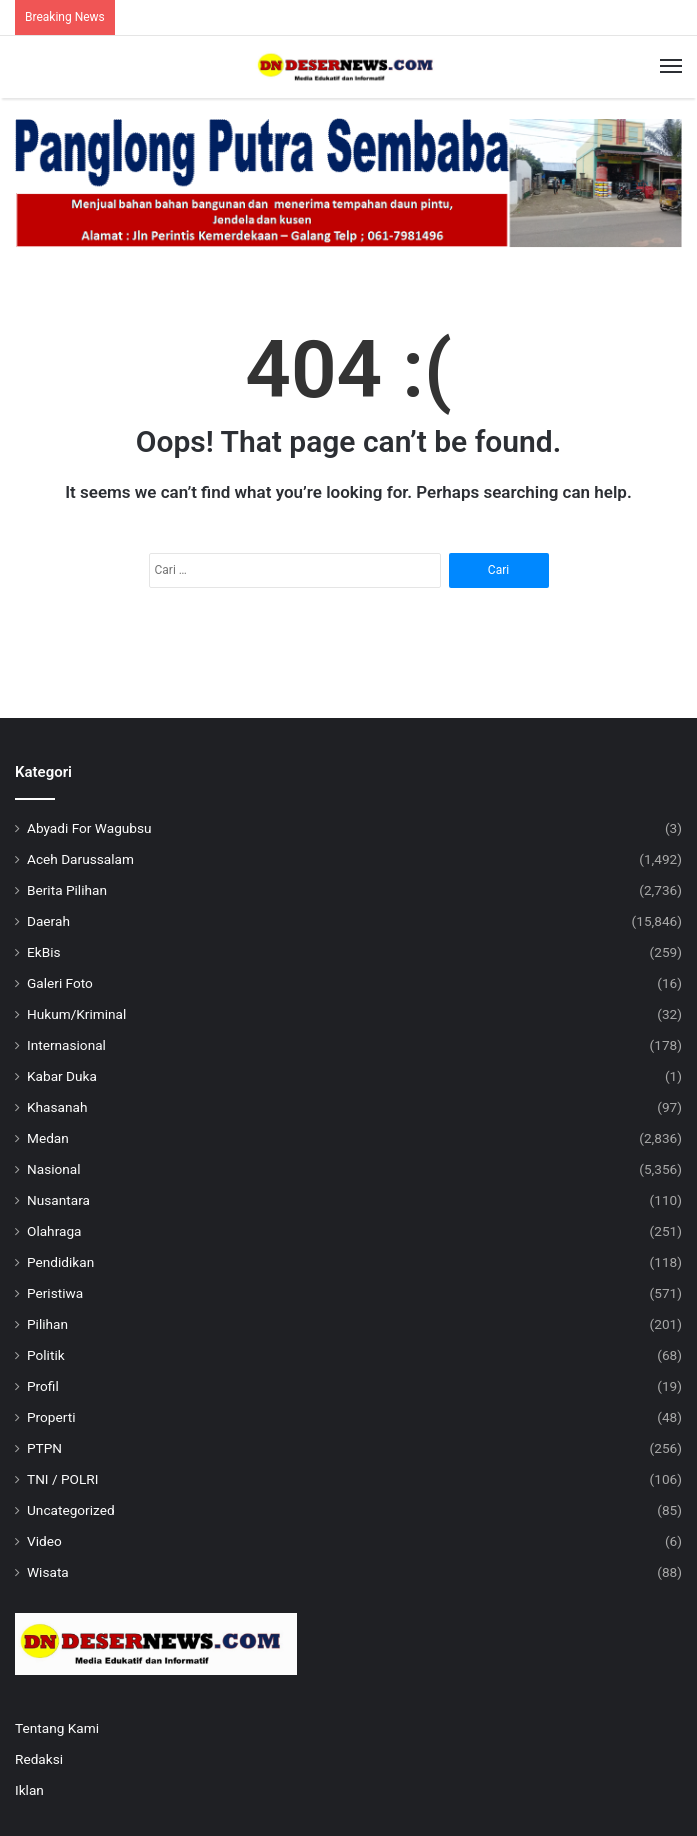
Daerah (48, 921)
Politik (46, 1355)
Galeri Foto (60, 983)
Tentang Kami (57, 1728)
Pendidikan (60, 1262)
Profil (43, 1386)
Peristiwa (55, 1293)
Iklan (29, 1790)
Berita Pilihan (67, 890)
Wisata (48, 1572)
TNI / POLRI (62, 1479)
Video (44, 1541)
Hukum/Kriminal (76, 1014)
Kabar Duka (62, 1076)
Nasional (54, 1169)
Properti (51, 1417)
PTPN (44, 1448)
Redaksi (39, 1759)
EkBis (44, 952)
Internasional (66, 1045)
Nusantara (58, 1200)
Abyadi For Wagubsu (89, 828)
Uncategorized (71, 1510)
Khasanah (57, 1107)
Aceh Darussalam (80, 859)
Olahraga (54, 1231)
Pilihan (47, 1324)
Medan (48, 1138)
